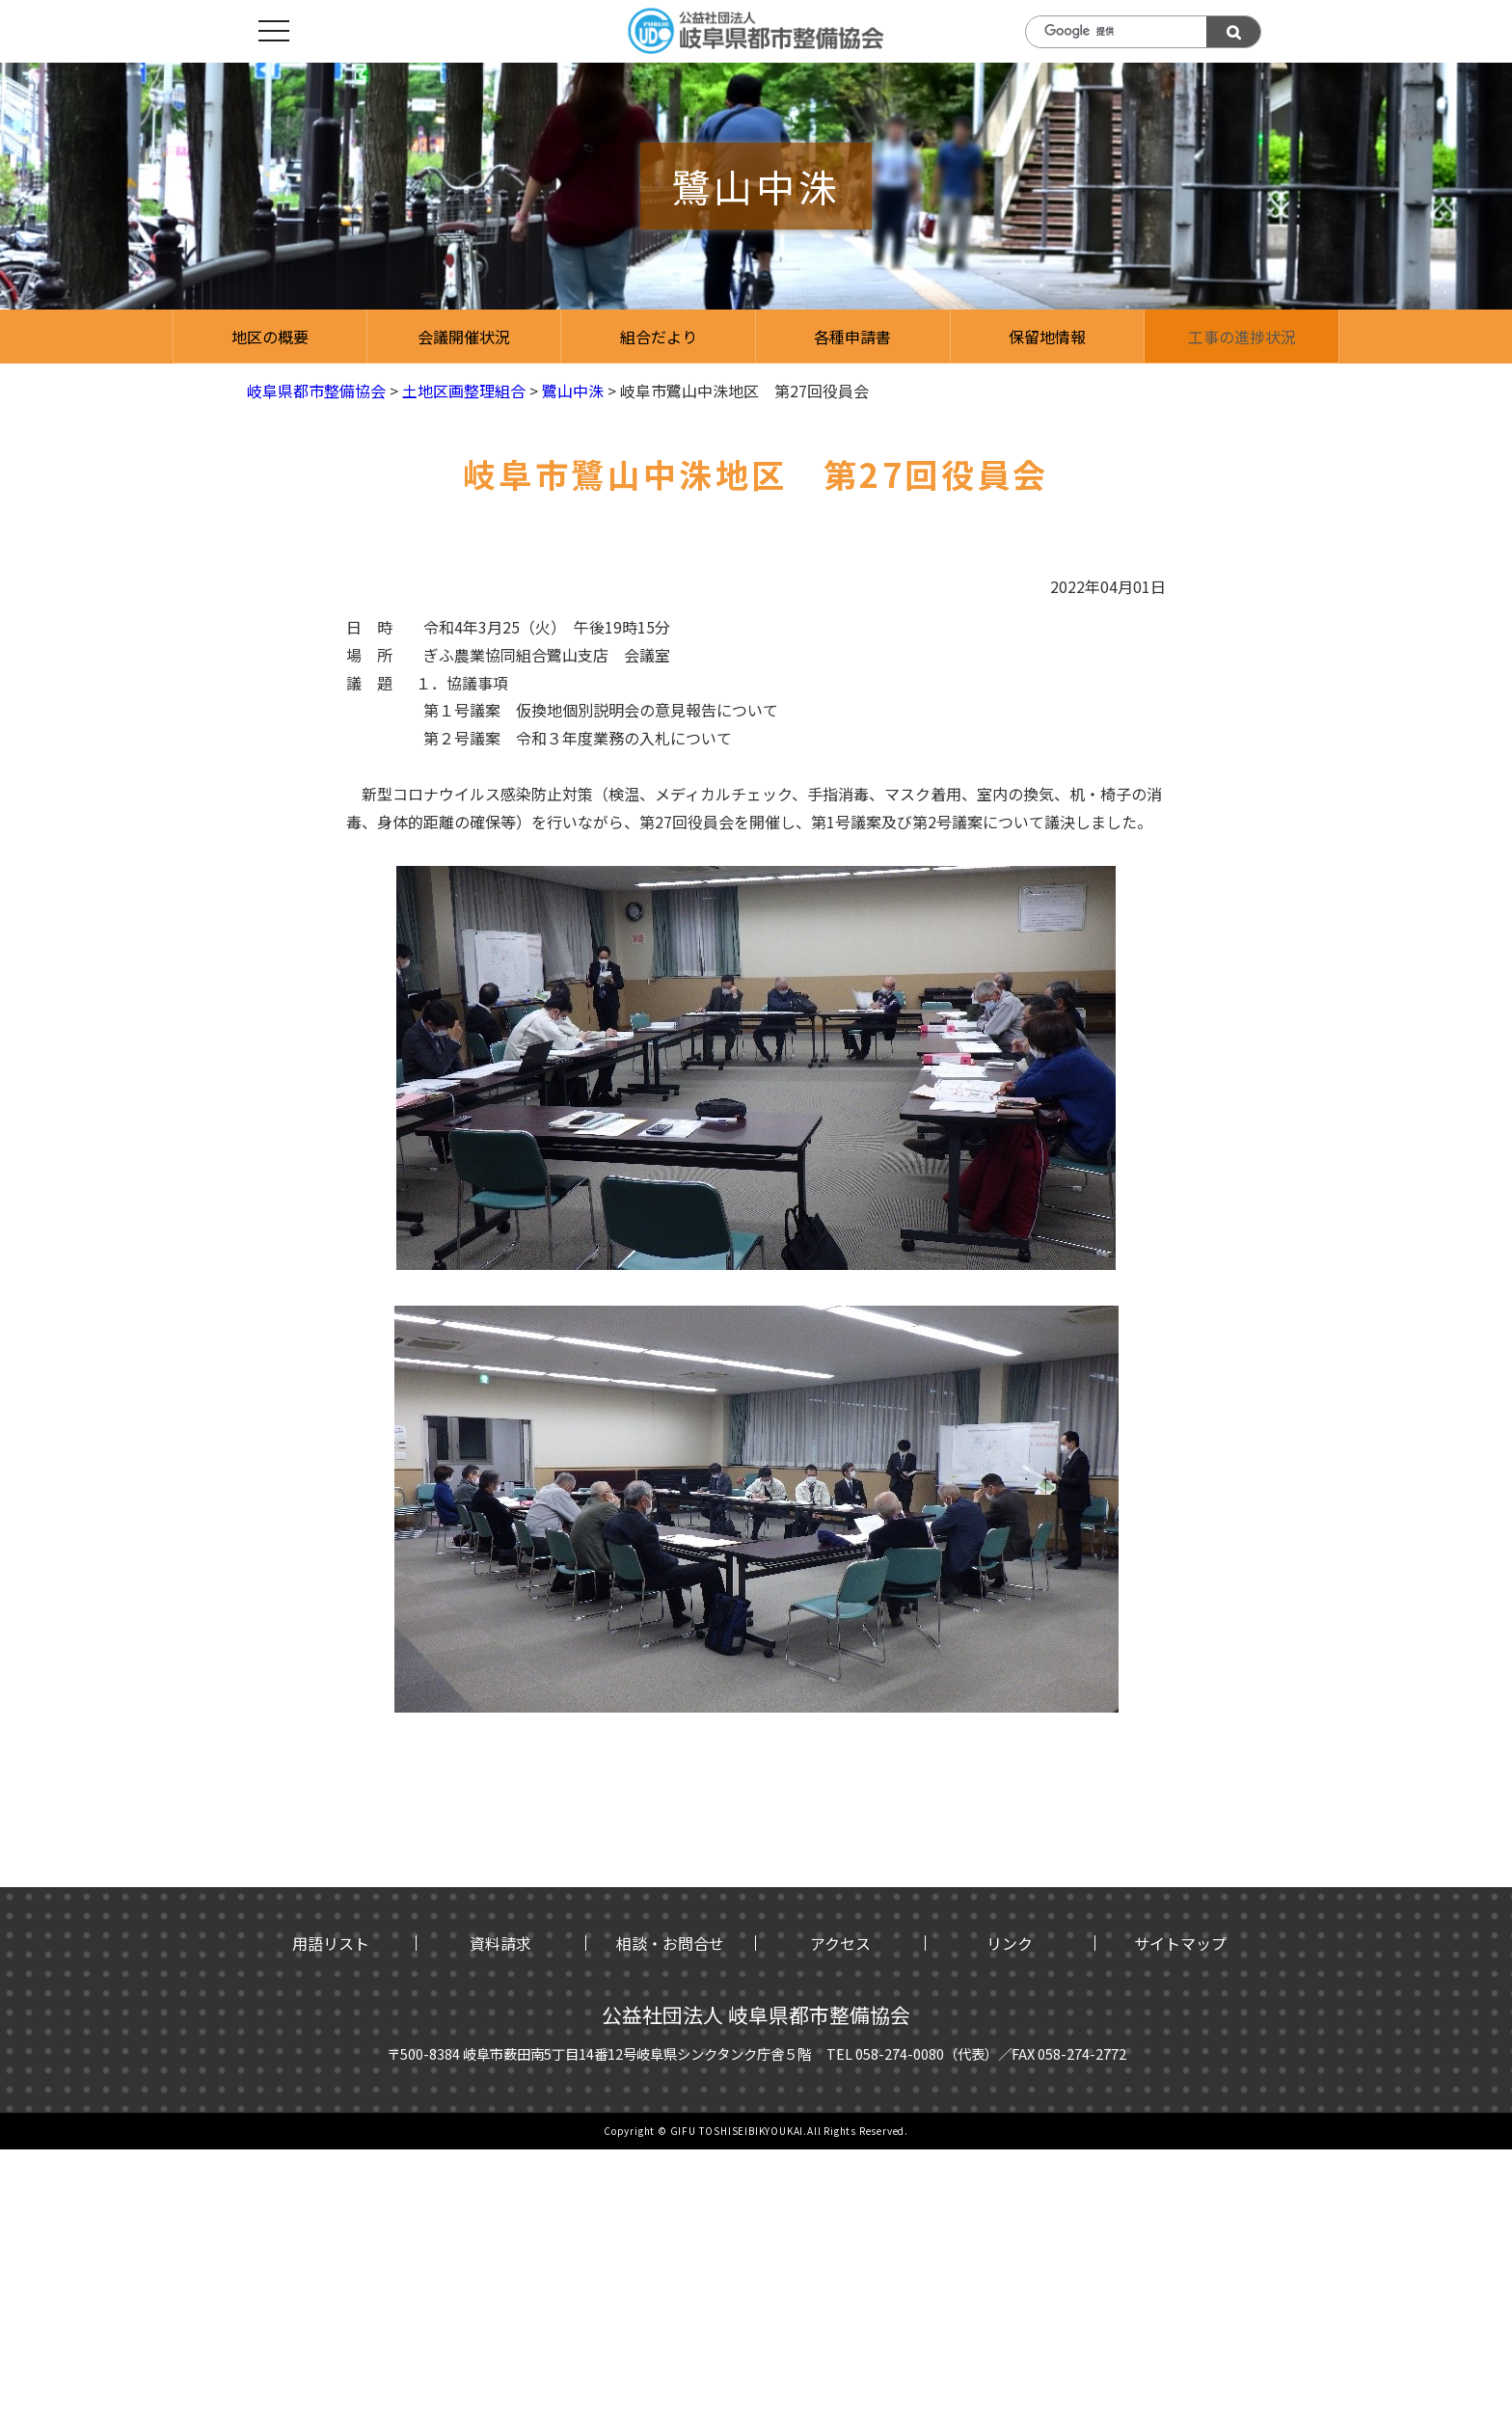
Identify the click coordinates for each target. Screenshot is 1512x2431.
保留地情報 (1047, 336)
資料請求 (500, 1943)
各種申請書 (852, 336)
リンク (1009, 1943)
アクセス (840, 1943)
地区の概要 (270, 336)
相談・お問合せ (670, 1943)
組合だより (658, 336)
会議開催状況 (464, 336)
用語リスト (330, 1943)
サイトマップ (1180, 1943)
